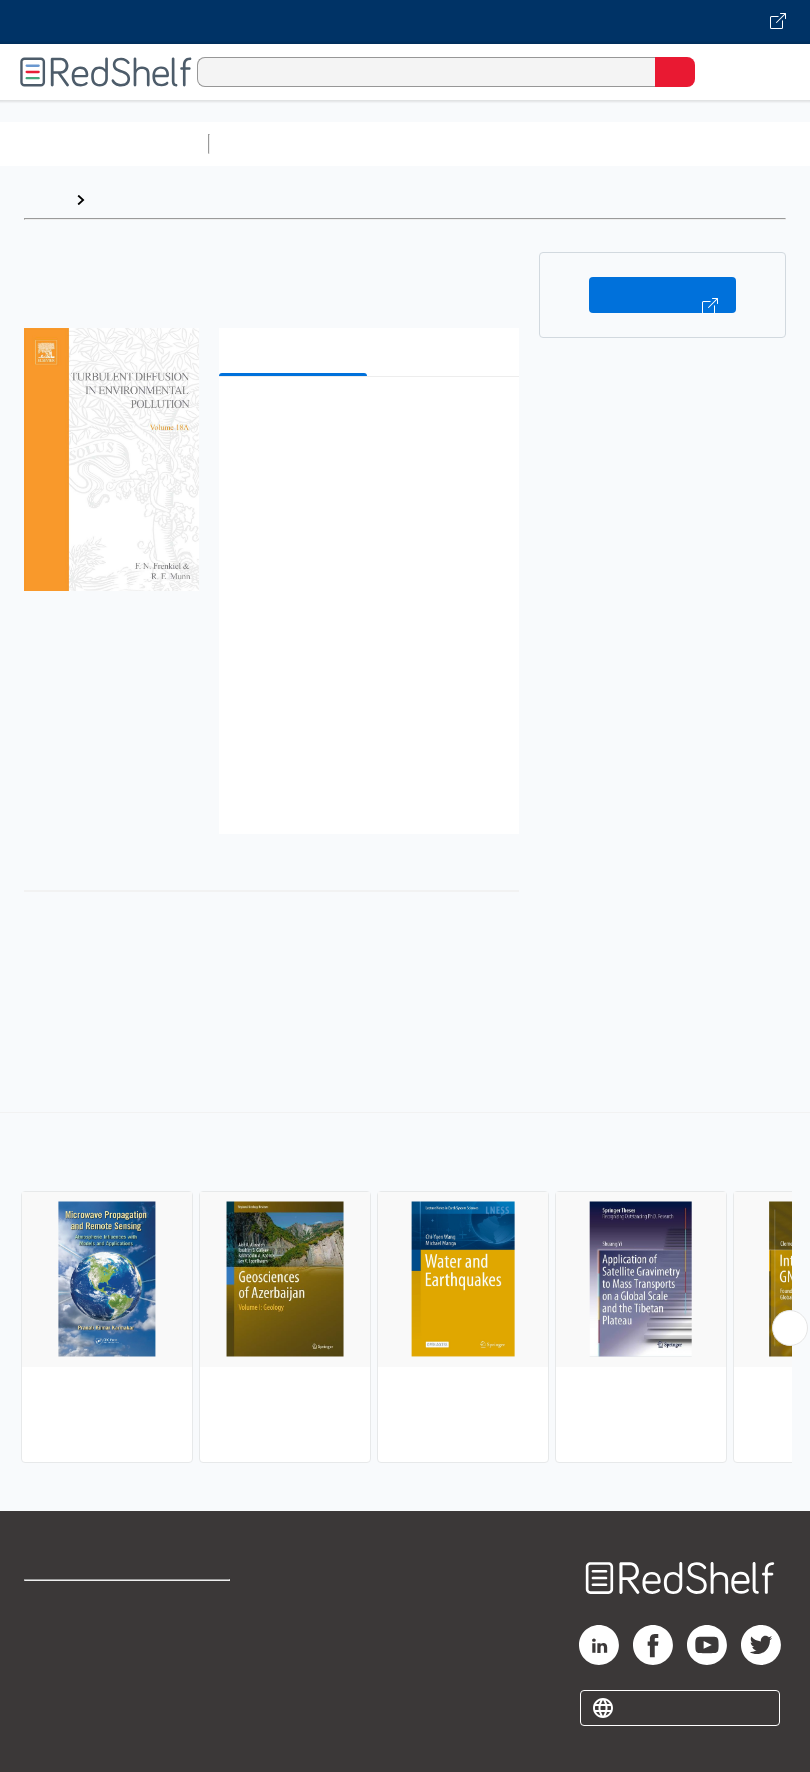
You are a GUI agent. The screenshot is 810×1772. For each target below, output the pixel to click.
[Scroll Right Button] (790, 1328)
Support (51, 1648)
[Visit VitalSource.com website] (405, 22)
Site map (55, 1736)
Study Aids (270, 143)
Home (45, 199)
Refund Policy (211, 1648)
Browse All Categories (104, 143)
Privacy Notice (75, 1692)
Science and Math (392, 143)
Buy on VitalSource (662, 295)
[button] (367, 422)
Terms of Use (209, 1604)
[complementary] (405, 1290)
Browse (123, 199)
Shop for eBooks (83, 1604)
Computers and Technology (571, 143)
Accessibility (207, 1692)
